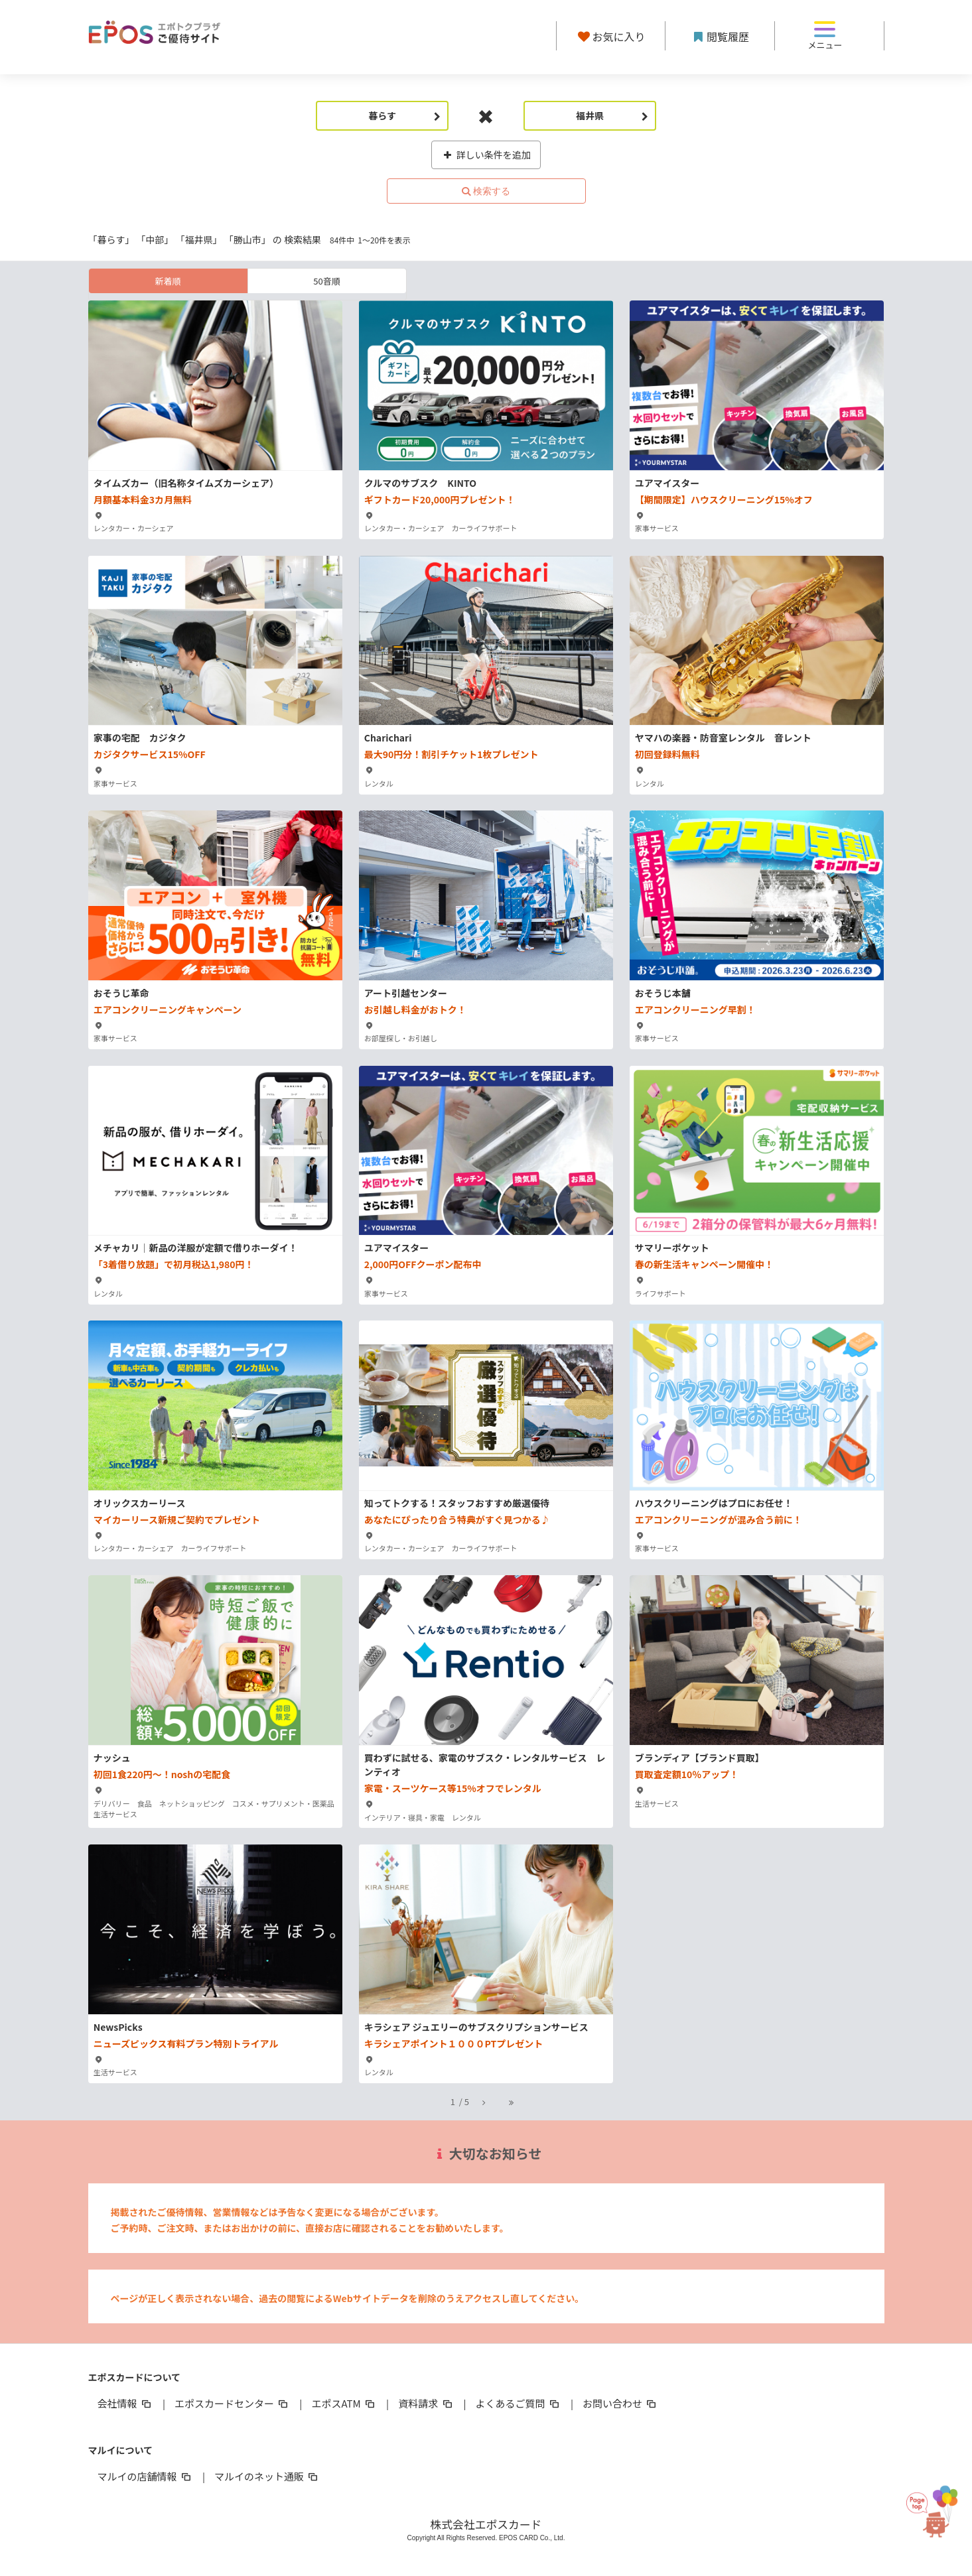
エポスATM (344, 2403)
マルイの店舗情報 (145, 2476)
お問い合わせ (620, 2403)
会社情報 (125, 2403)
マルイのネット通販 (267, 2476)
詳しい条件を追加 (486, 154)
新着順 (167, 281)
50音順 (326, 281)
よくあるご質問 (518, 2403)
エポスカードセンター (232, 2403)
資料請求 (426, 2403)
